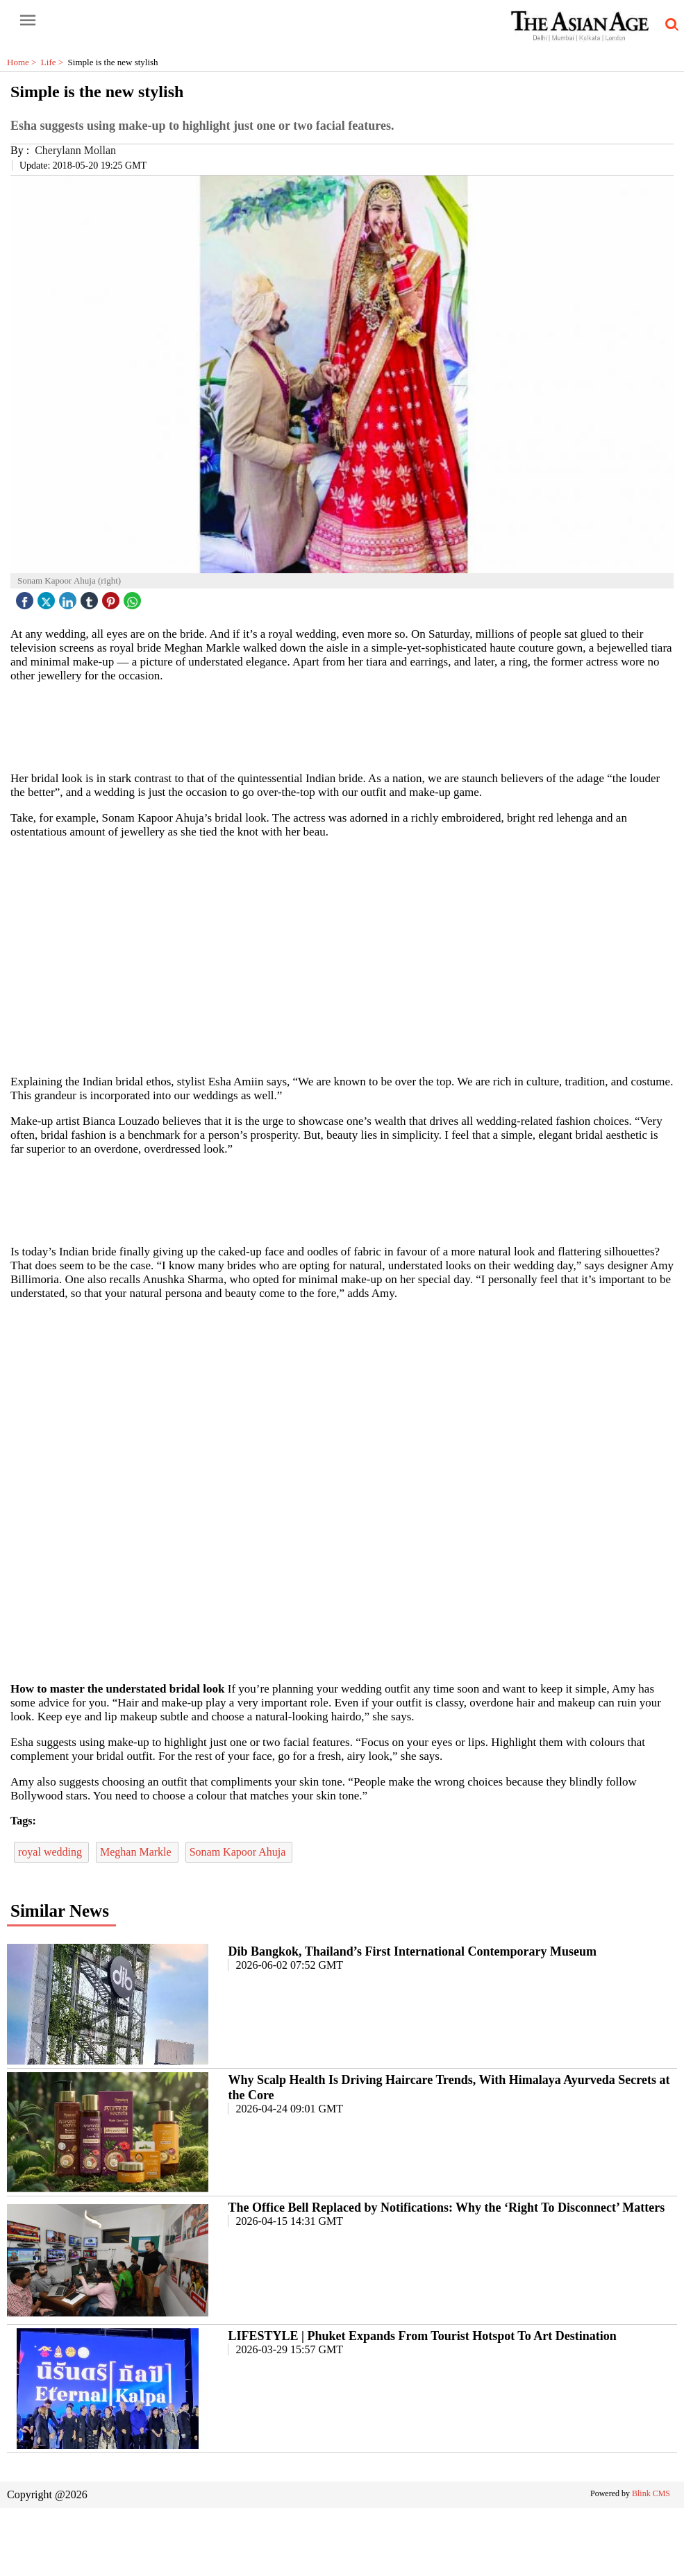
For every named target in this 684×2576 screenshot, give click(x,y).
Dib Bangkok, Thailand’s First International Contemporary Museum (412, 1951)
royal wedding (51, 1852)
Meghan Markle (137, 1852)
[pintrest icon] (112, 597)
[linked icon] (69, 597)
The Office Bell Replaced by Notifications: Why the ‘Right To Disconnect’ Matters (446, 2207)
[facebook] (26, 597)
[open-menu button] (28, 21)
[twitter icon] (48, 597)
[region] (347, 726)
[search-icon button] (669, 25)
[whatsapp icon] (134, 597)
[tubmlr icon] (91, 597)
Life (54, 62)
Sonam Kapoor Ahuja (239, 1852)
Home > (24, 62)
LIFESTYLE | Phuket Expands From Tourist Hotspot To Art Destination (422, 2336)
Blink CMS (651, 2493)
